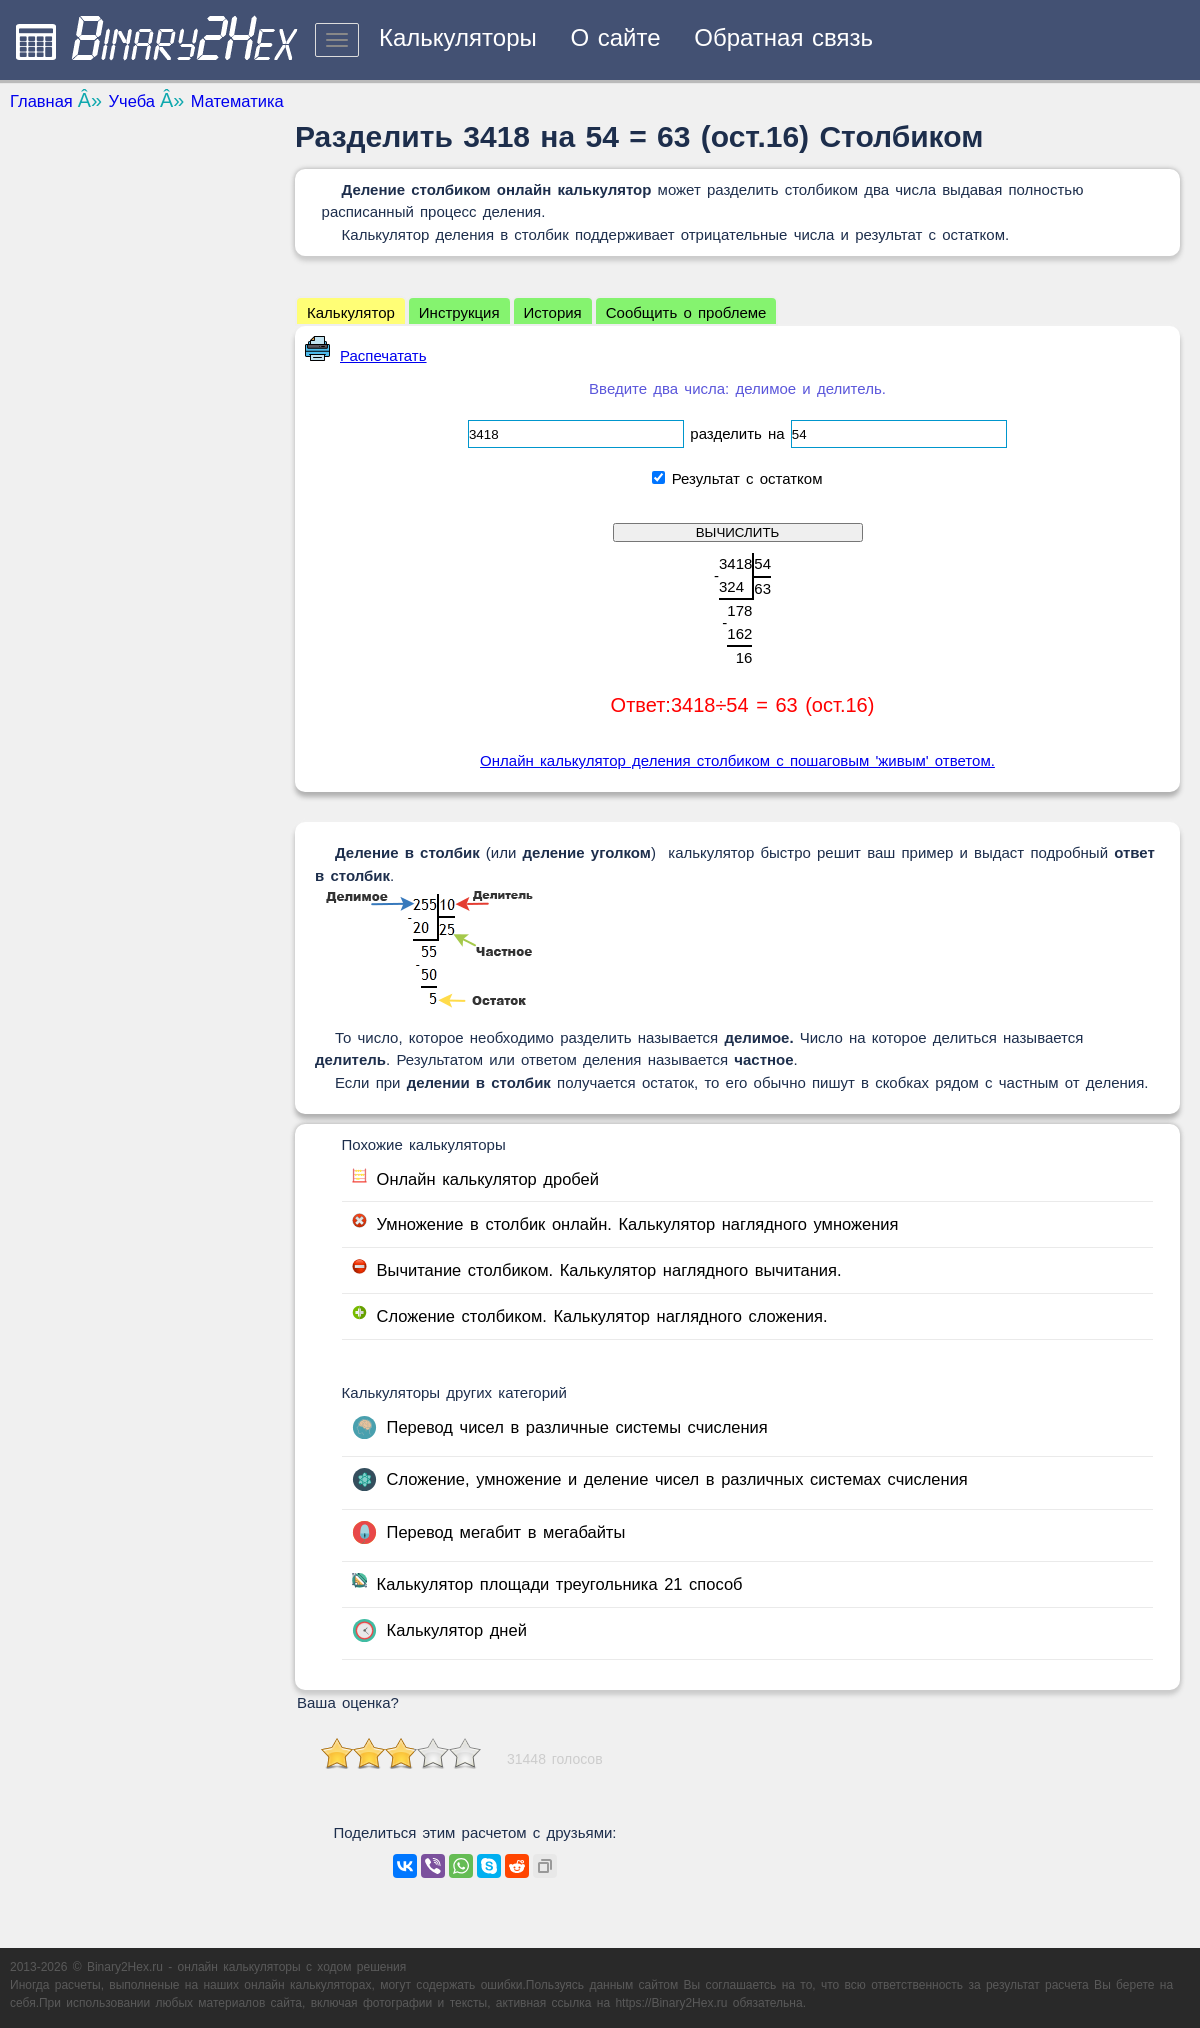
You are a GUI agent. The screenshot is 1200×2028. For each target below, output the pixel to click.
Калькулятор (351, 312)
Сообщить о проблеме (686, 312)
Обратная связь (783, 37)
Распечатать (366, 355)
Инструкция (459, 312)
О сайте (615, 37)
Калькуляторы (458, 37)
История (553, 312)
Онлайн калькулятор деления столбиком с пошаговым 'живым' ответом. (737, 760)
